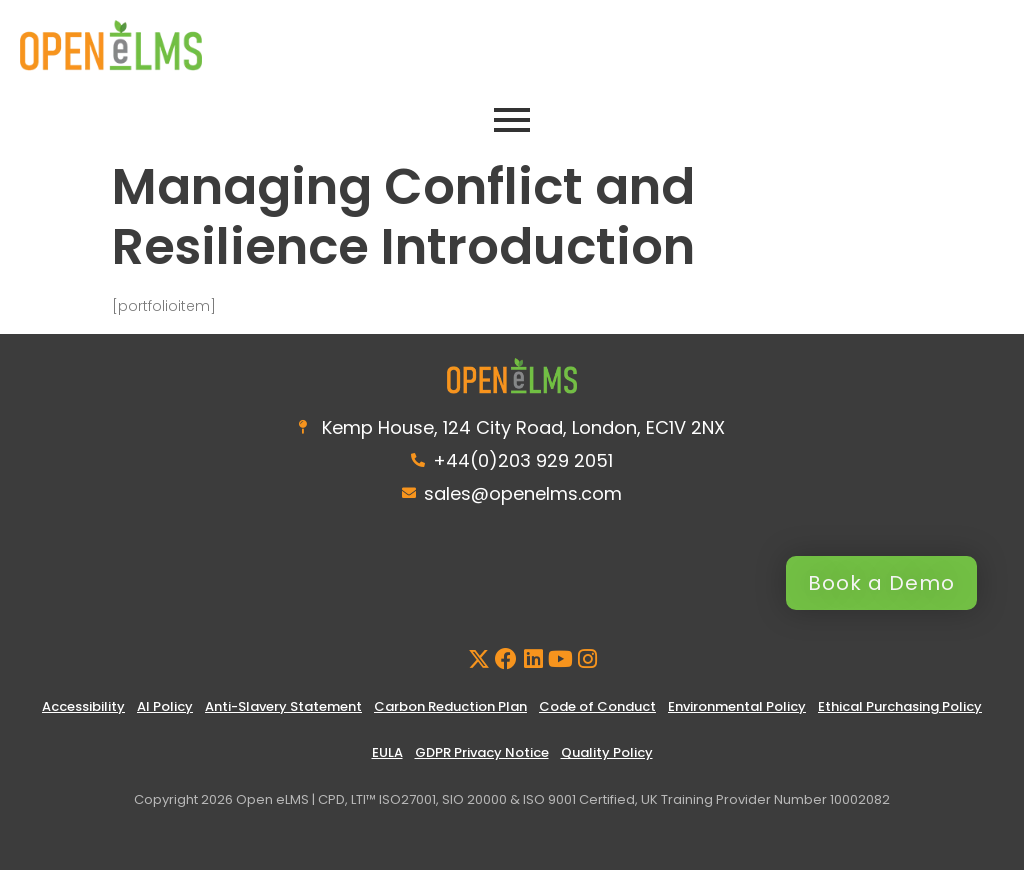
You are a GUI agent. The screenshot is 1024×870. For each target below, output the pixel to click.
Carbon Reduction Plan (450, 706)
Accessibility (83, 706)
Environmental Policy (737, 706)
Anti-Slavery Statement (283, 706)
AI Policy (165, 706)
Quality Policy (607, 752)
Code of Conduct (597, 706)
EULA (387, 752)
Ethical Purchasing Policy (900, 706)
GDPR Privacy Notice (482, 752)
